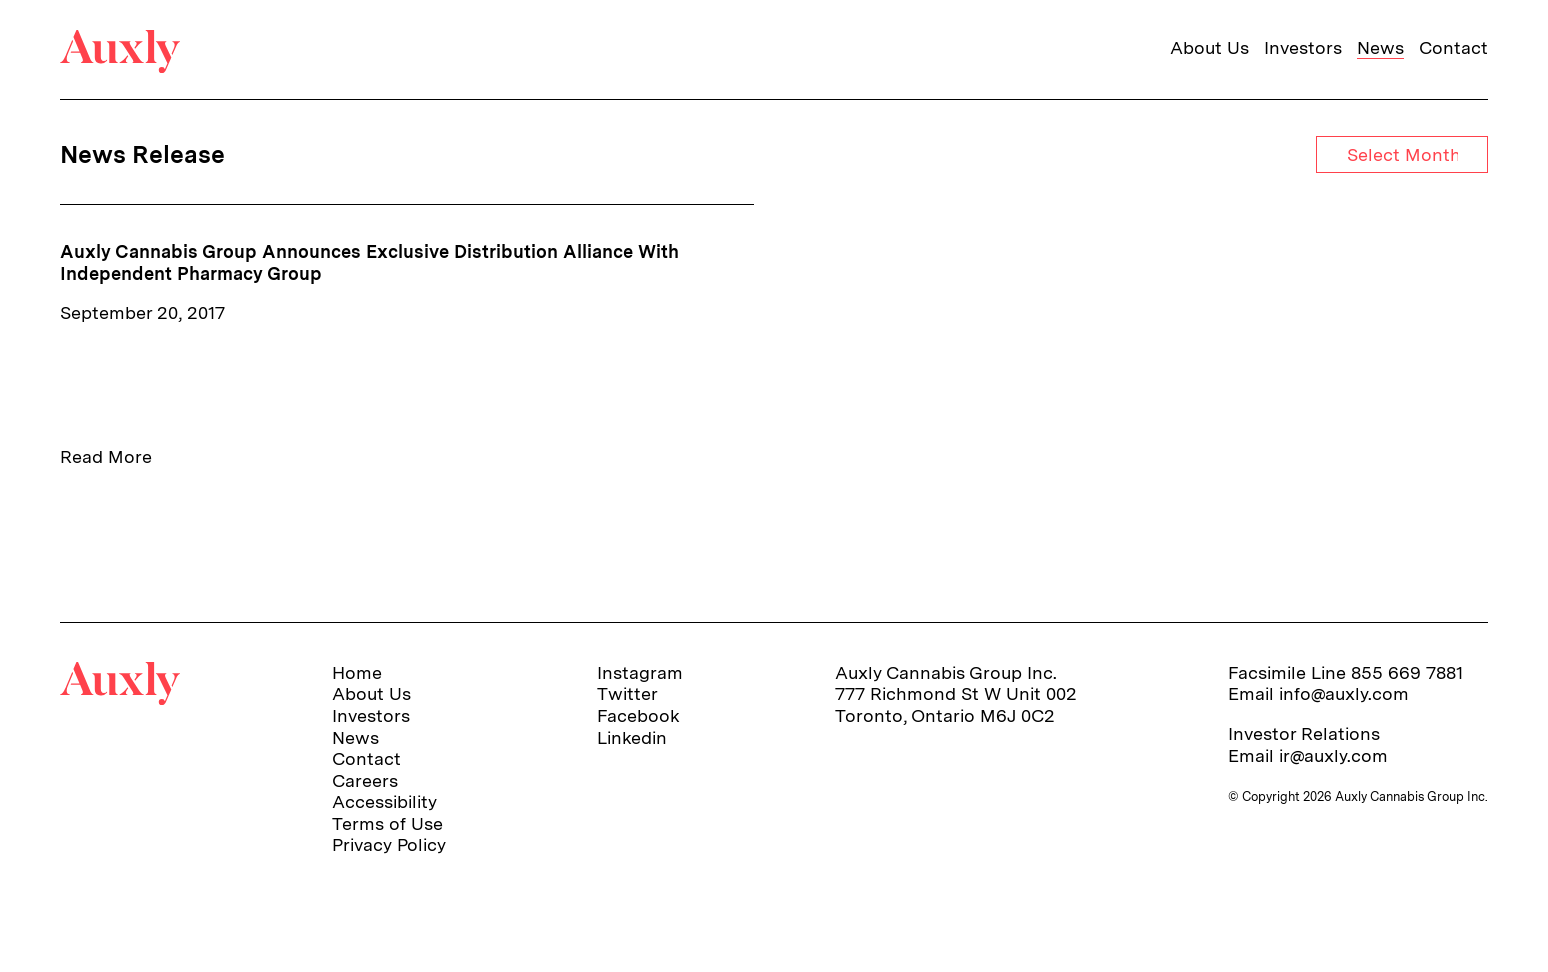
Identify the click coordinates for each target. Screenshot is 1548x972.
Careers (365, 780)
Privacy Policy (389, 844)
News (1380, 47)
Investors (1303, 47)
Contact (1453, 47)
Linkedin (632, 737)
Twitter (627, 693)
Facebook (638, 715)
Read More (106, 456)
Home (357, 672)
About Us (1209, 47)
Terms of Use (387, 823)
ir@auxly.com (1333, 755)
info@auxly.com (1344, 693)
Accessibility (384, 801)
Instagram (640, 672)
